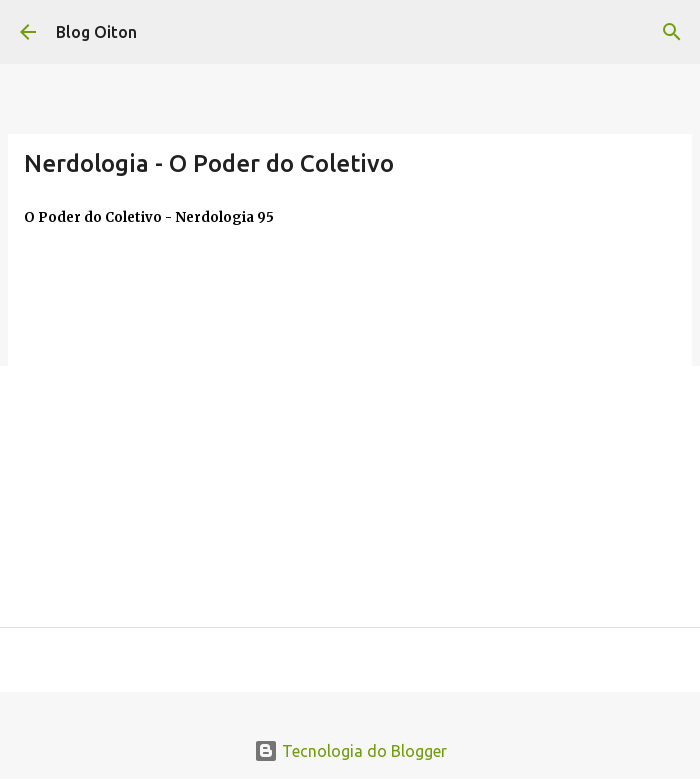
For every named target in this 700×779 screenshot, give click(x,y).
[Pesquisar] (672, 32)
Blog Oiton (96, 32)
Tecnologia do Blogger (350, 751)
